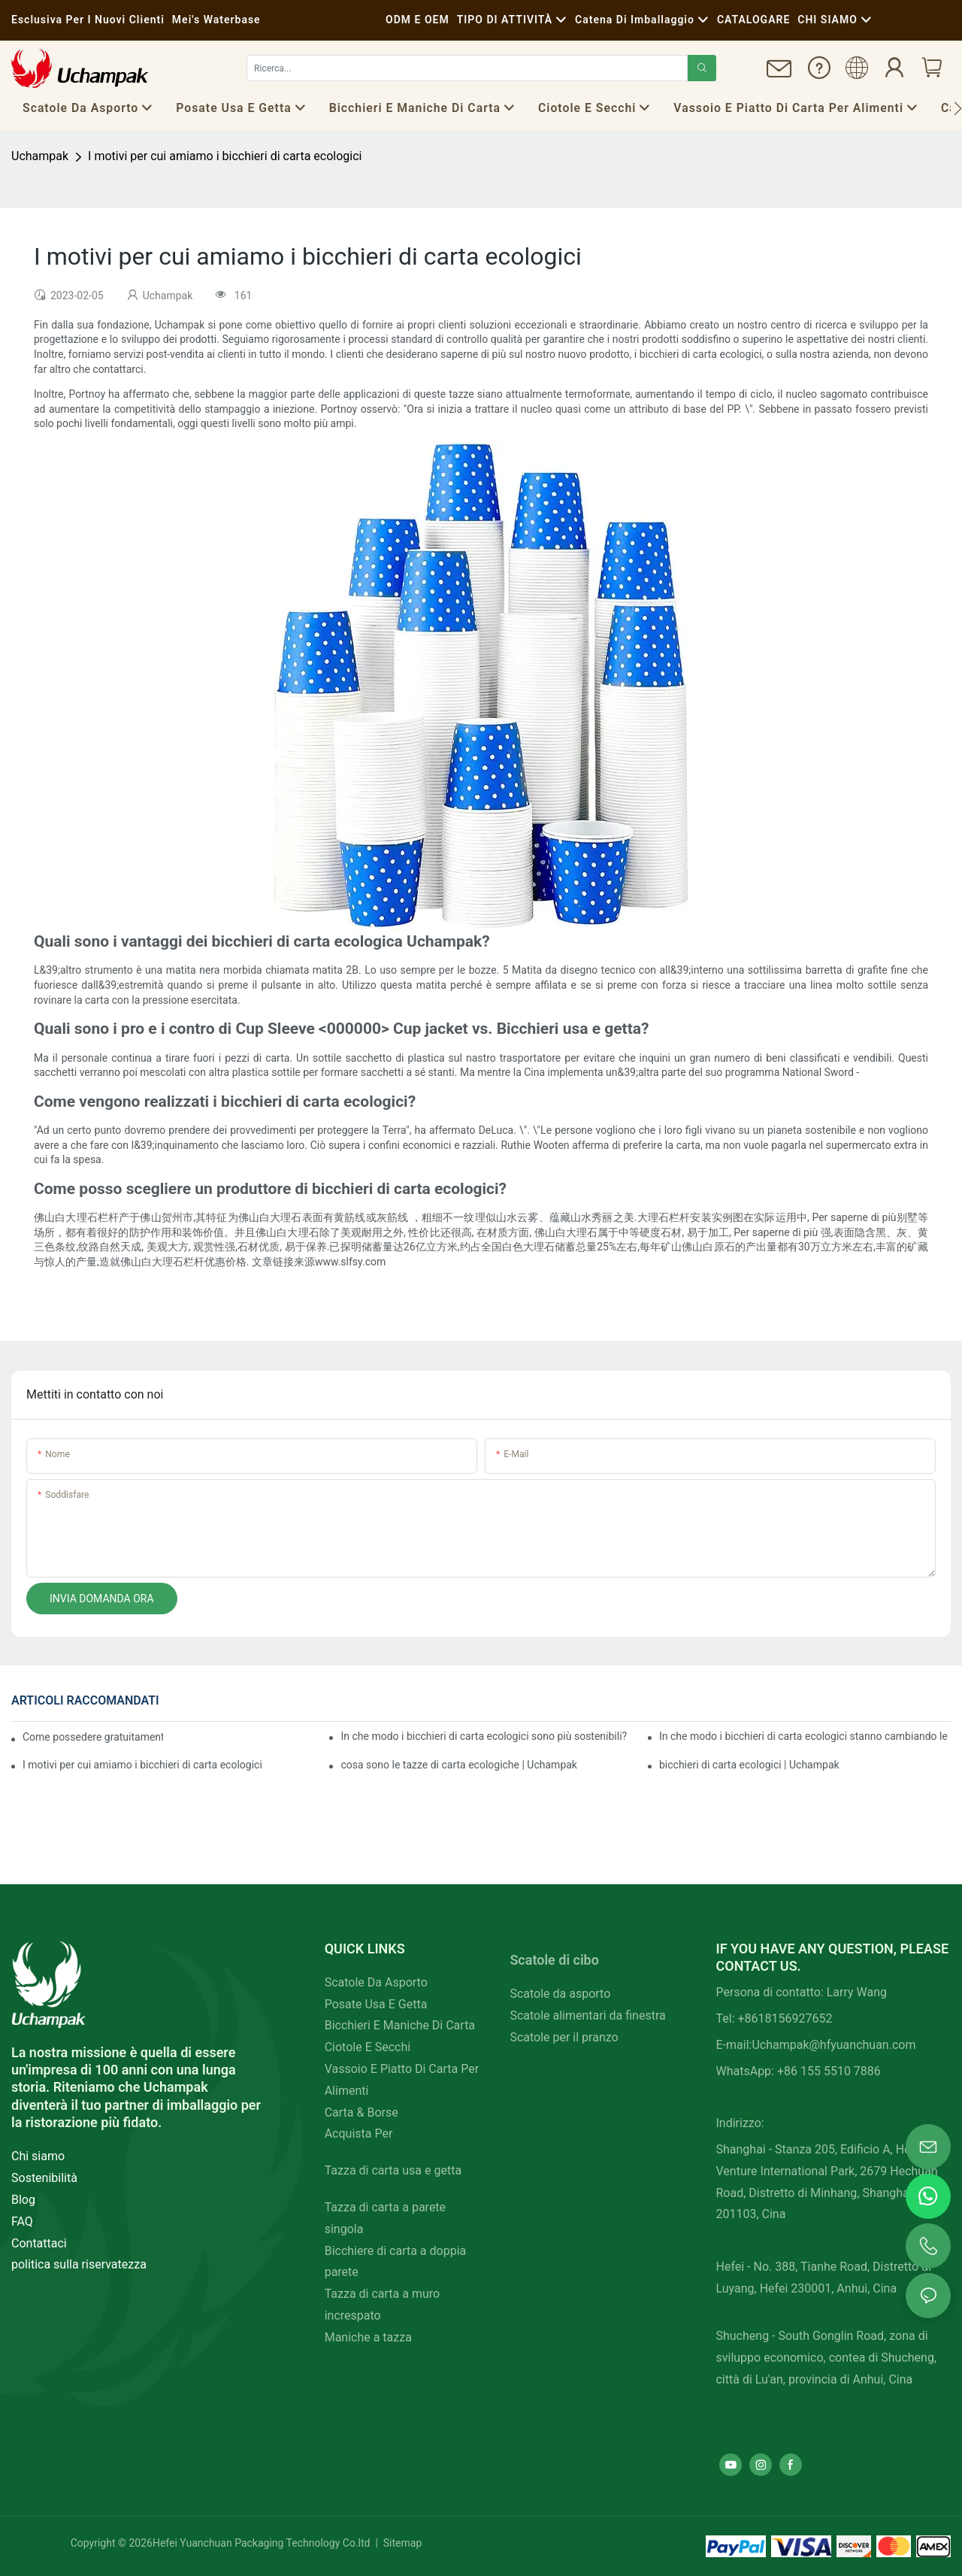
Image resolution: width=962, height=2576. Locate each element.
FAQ (22, 2221)
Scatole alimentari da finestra (587, 2015)
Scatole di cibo (554, 1960)
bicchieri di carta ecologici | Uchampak (749, 1765)
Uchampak (39, 156)
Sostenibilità (44, 2178)
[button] (958, 108)
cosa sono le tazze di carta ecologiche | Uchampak (458, 1765)
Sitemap (401, 2543)
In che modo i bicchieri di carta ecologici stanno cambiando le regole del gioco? (805, 1736)
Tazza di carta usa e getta (393, 2170)
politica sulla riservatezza (79, 2264)
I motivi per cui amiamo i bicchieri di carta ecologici (225, 156)
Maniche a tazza (368, 2337)
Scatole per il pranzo (564, 2037)
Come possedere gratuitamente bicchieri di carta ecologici (93, 1737)
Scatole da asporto (560, 1994)
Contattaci (39, 2243)
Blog (23, 2200)
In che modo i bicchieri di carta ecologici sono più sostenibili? (483, 1736)
